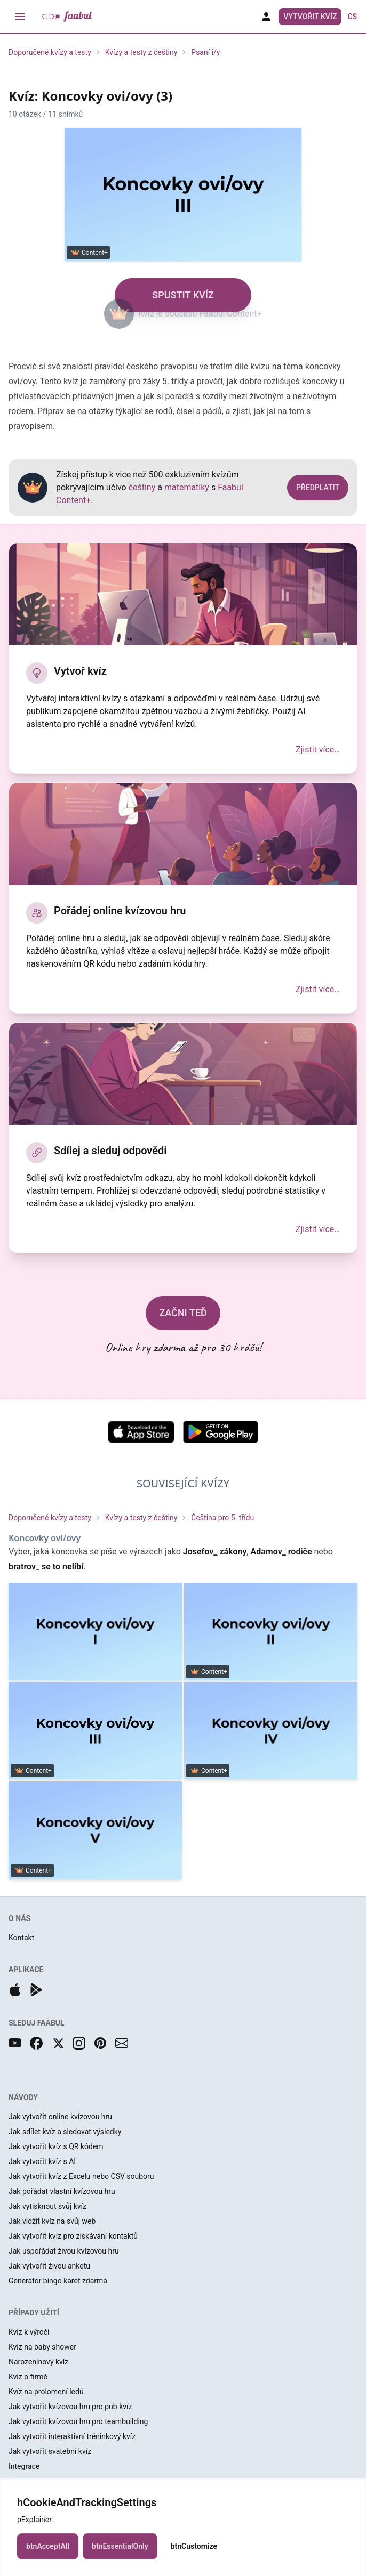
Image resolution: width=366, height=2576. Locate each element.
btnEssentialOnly (120, 2558)
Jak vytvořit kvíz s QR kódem (56, 2146)
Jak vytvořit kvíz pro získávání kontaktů (73, 2236)
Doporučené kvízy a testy (50, 52)
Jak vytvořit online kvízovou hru (60, 2116)
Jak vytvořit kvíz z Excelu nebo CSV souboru (81, 2176)
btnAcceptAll (47, 2558)
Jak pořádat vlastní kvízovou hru (62, 2191)
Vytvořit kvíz (310, 16)
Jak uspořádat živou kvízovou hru (64, 2251)
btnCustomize (194, 2558)
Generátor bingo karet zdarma (58, 2281)
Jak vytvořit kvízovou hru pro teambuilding (78, 2421)
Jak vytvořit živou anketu (49, 2266)
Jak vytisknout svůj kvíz (47, 2206)
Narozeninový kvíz (38, 2362)
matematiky (186, 487)
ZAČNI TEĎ (183, 1312)
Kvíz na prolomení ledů (46, 2391)
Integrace (24, 2466)
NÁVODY (23, 2097)
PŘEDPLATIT (317, 487)
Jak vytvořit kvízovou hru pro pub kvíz (70, 2406)
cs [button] (352, 16)
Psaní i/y (205, 52)
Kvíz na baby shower (42, 2347)
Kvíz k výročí (29, 2332)
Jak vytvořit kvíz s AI (42, 2161)
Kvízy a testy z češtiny (141, 52)
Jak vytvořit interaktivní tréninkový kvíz (72, 2436)
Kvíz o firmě (28, 2376)
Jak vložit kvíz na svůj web (52, 2221)
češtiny (142, 487)
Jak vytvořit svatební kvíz (50, 2451)
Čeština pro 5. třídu (222, 1517)
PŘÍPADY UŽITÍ (34, 2312)
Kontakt (21, 1937)
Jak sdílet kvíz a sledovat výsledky (65, 2131)
